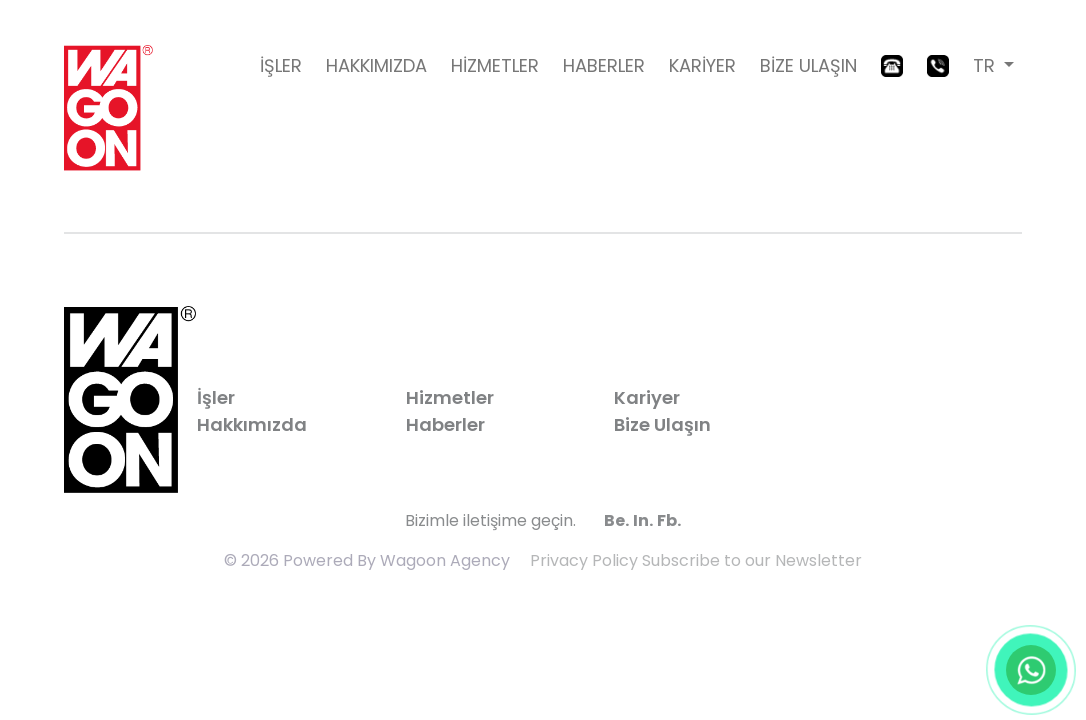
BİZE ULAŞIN (808, 65)
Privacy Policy (584, 560)
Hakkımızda (252, 424)
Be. (616, 520)
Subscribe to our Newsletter (752, 560)
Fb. (669, 520)
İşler (216, 397)
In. (643, 520)
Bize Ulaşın (662, 424)
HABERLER (604, 65)
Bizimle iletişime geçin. (490, 520)
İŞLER (281, 65)
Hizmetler (450, 397)
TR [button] (986, 65)
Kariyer (647, 397)
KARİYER (702, 65)
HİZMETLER (495, 65)
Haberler (445, 424)
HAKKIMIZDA (376, 65)
